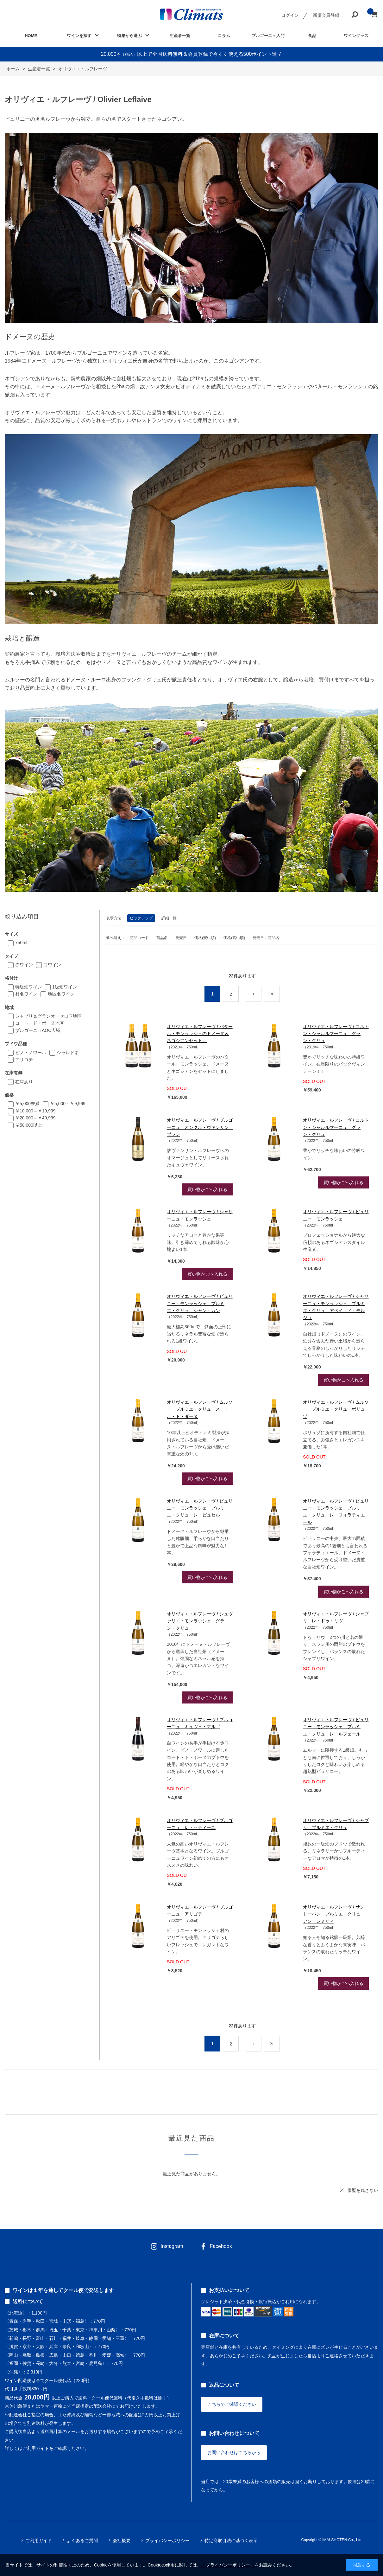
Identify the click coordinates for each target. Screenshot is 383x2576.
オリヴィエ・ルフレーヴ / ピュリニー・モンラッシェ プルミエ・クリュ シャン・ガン (200, 1303)
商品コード (139, 938)
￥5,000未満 (27, 1103)
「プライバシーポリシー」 (227, 2564)
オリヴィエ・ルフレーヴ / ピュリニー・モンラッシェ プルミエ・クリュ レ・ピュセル (200, 1508)
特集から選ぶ (129, 35)
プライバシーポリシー (167, 2540)
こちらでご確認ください (231, 2404)
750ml (21, 942)
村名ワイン (26, 993)
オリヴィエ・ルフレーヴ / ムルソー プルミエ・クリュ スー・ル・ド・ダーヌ (200, 1409)
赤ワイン (24, 964)
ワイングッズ (356, 35)
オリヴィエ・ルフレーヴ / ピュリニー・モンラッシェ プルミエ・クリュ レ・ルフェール (336, 1726)
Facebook (221, 2246)
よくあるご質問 (82, 2540)
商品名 (162, 938)
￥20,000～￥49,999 (35, 1117)
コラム (224, 35)
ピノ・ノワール (30, 1052)
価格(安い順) (205, 938)
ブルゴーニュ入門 (268, 35)
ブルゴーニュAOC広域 (37, 1030)
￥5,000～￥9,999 (67, 1103)
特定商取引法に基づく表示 (231, 2540)
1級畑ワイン (64, 986)
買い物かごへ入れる (207, 1189)
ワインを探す (79, 35)
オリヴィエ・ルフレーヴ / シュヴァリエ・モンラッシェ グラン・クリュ (200, 1621)
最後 (279, 994)
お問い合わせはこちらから (234, 2452)
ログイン (290, 15)
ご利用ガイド (38, 2540)
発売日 (181, 938)
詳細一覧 (169, 918)
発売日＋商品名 (266, 938)
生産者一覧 (180, 35)
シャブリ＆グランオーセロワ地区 (48, 1016)
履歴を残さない (362, 2190)
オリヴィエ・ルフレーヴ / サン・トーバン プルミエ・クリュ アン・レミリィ (336, 1914)
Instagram (171, 2246)
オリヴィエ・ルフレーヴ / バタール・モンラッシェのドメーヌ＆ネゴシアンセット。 (200, 1033)
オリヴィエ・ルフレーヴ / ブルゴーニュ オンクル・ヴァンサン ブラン (200, 1127)
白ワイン (52, 964)
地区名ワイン (61, 993)
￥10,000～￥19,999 (35, 1110)
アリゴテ (24, 1059)
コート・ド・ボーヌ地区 (39, 1023)
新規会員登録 (326, 15)
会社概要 (121, 2540)
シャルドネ (68, 1052)
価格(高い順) (234, 938)
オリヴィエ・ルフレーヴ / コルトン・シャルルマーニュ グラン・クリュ (336, 1033)
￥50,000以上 (28, 1125)
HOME (31, 35)
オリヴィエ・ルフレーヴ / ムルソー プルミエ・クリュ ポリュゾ (336, 1409)
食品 (312, 35)
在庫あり (24, 1081)
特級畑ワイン (28, 986)
